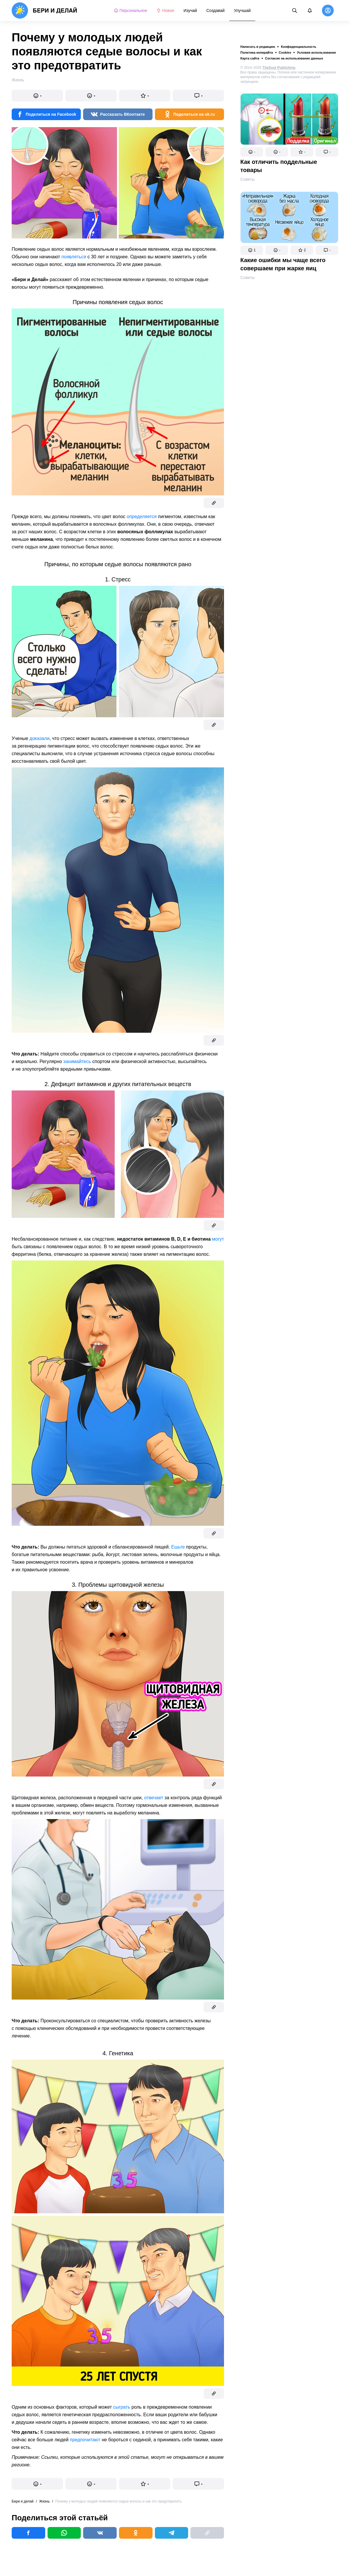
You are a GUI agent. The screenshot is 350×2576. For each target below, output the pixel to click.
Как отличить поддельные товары (278, 166)
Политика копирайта (256, 52)
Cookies (285, 52)
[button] (251, 152)
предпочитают (85, 2439)
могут (218, 1239)
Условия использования (316, 52)
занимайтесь (77, 1061)
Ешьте (178, 1546)
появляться (74, 256)
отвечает (153, 1797)
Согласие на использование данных (294, 58)
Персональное (130, 10)
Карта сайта (249, 58)
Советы (247, 179)
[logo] (44, 10)
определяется (142, 516)
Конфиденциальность (298, 46)
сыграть (121, 2407)
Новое (165, 10)
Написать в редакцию (257, 46)
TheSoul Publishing (278, 68)
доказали (39, 738)
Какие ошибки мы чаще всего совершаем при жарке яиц (283, 264)
